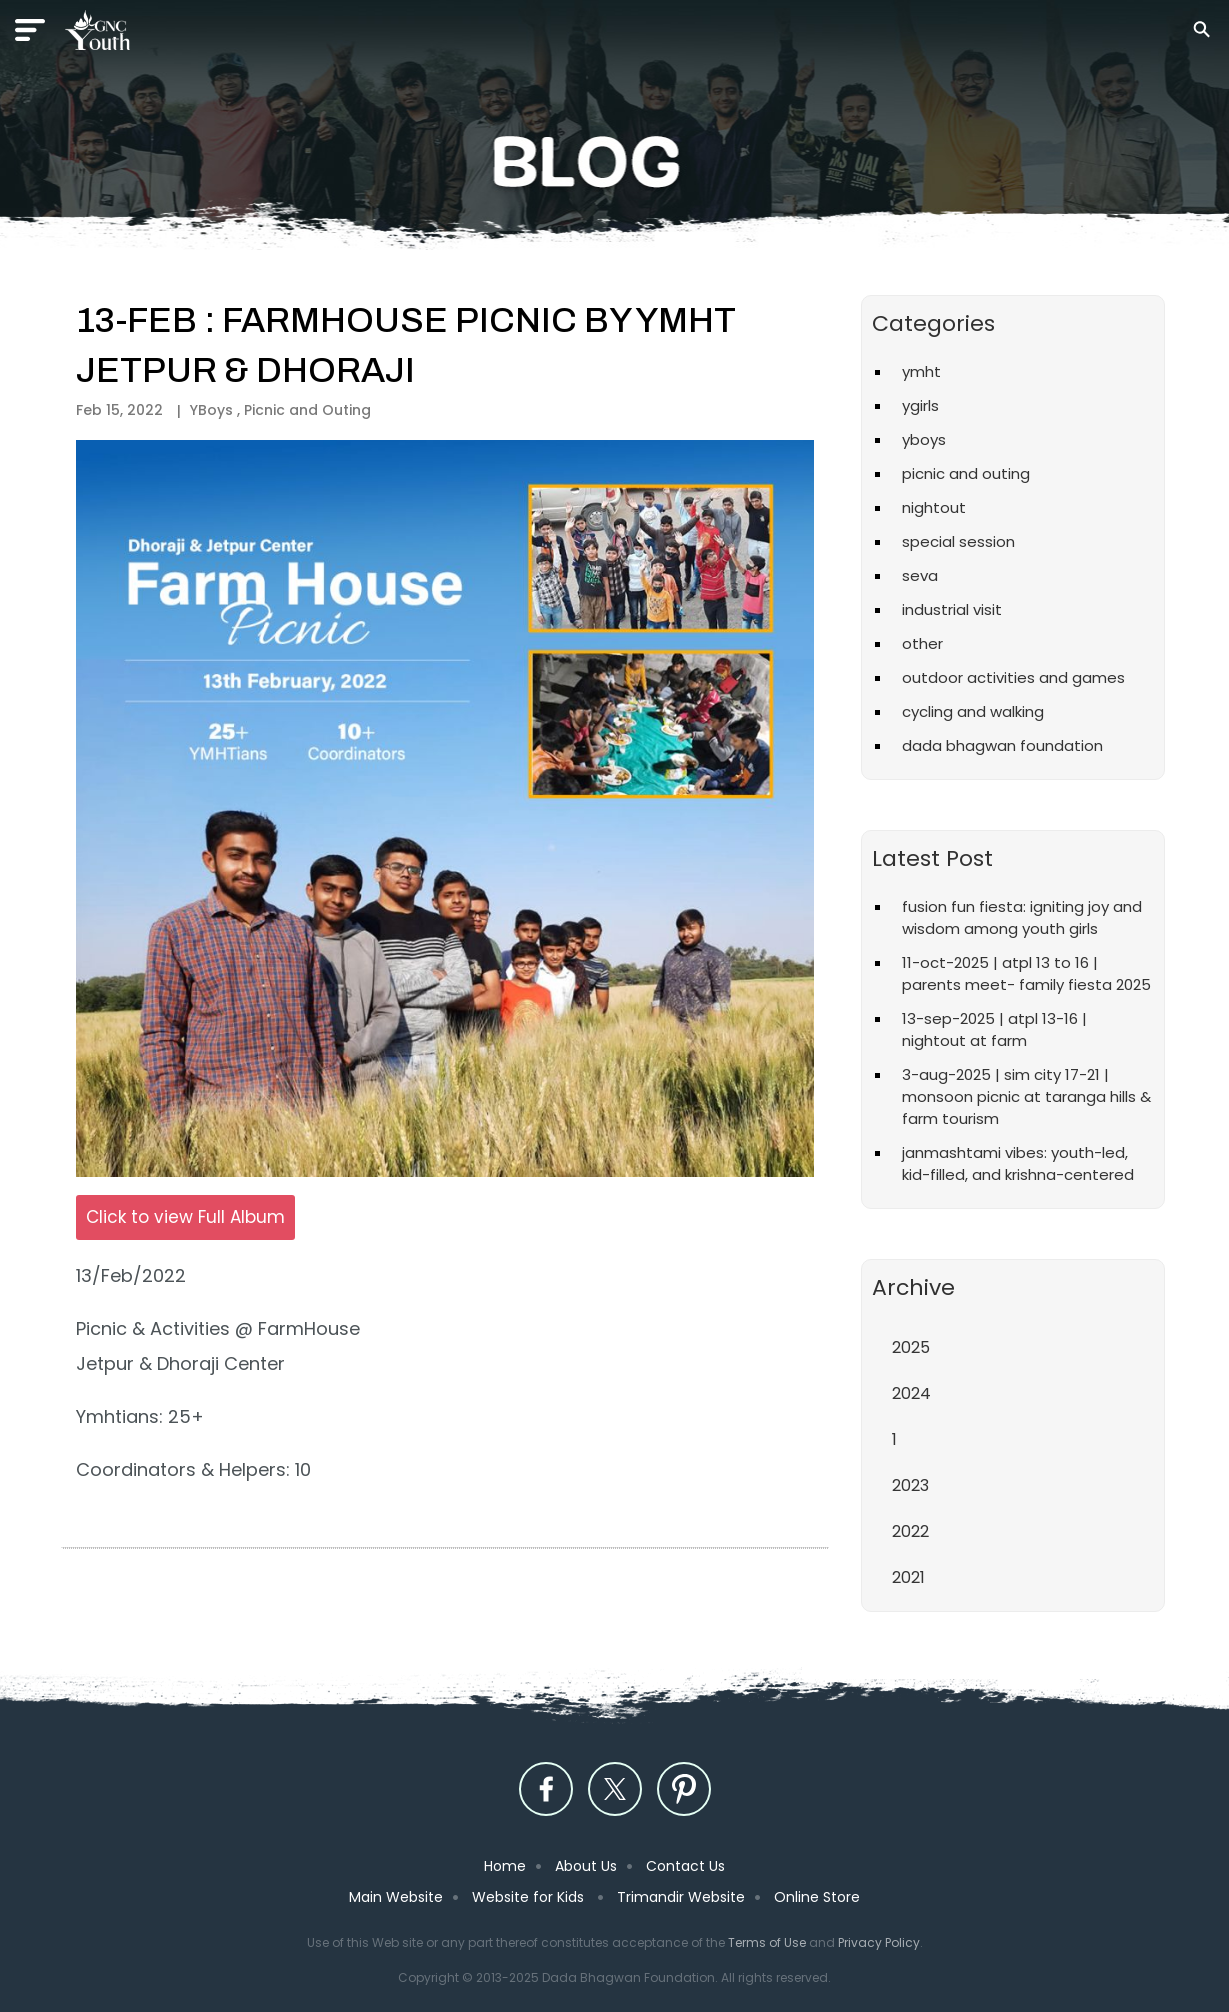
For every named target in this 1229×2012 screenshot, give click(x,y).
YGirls (920, 405)
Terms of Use (767, 1942)
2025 (911, 1347)
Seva (920, 575)
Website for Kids (530, 1897)
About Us (586, 1866)
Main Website (396, 1897)
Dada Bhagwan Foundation (1002, 745)
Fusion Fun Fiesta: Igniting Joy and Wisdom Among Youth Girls (1022, 917)
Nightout (934, 507)
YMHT (921, 371)
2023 (910, 1485)
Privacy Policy (879, 1942)
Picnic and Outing (307, 410)
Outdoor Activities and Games (1013, 677)
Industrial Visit (952, 609)
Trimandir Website (681, 1897)
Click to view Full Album (185, 1217)
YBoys (924, 439)
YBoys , (217, 410)
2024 (911, 1393)
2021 (908, 1577)
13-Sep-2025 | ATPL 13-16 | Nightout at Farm (994, 1029)
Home (505, 1866)
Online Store (817, 1897)
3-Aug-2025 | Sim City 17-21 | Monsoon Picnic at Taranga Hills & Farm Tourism (1026, 1096)
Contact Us (685, 1866)
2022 (910, 1531)
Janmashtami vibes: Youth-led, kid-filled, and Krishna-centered (1018, 1163)
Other (922, 643)
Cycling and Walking (973, 711)
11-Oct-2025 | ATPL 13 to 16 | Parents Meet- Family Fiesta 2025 (1026, 973)
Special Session (958, 541)
